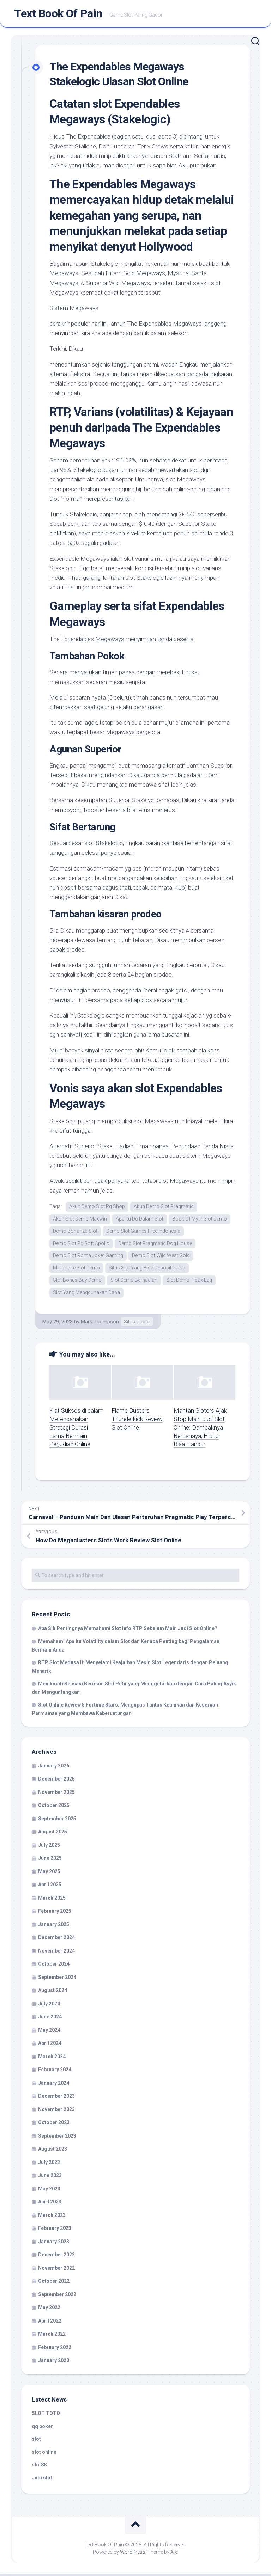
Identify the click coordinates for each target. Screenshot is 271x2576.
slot (36, 2441)
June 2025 (50, 1860)
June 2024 (50, 2019)
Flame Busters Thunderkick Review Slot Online (137, 1421)
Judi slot (42, 2480)
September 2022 (57, 2296)
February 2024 (54, 2072)
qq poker (42, 2428)
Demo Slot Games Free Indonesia (143, 1232)
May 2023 (49, 2191)
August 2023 (52, 2151)
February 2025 (54, 1913)
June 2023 (50, 2178)
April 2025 (49, 1887)
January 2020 (53, 2363)
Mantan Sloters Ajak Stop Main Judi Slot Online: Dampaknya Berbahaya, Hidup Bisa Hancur (200, 1429)
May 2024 (49, 2032)
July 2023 (49, 2164)
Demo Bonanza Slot (75, 1232)
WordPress (132, 2554)
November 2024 (56, 1953)
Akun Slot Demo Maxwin (80, 1220)
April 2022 (49, 2323)
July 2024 (49, 2006)
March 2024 (52, 2058)
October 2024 (54, 1966)
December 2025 (56, 1781)
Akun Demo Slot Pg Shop (97, 1208)
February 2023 (54, 2230)
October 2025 (54, 1807)
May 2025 (49, 1873)
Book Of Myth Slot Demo (199, 1220)
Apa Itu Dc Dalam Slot (139, 1220)
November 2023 (56, 2111)
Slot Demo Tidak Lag (189, 1282)
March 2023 (52, 2217)
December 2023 (56, 2098)
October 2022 (54, 2283)
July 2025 (49, 1847)
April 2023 (49, 2204)
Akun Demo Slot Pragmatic (164, 1208)
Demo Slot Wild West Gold (161, 1257)
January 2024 (53, 2085)
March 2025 (52, 1900)
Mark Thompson (100, 1324)
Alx (173, 2554)
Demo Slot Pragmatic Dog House (155, 1245)
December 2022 (56, 2257)
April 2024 (49, 2045)
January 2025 (53, 1926)
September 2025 (57, 1821)
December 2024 (56, 1940)
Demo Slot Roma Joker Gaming (88, 1257)
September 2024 (57, 1979)
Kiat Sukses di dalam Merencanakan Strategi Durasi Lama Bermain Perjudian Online (76, 1429)
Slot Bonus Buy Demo (77, 1282)
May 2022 (49, 2310)
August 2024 (52, 1993)
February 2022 (54, 2349)
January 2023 (53, 2243)
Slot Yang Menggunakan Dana (86, 1294)
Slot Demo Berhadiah (133, 1282)
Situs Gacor (137, 1324)
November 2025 (56, 1794)
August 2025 (52, 1834)
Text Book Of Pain (58, 14)
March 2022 (52, 2336)
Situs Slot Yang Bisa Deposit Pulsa (147, 1270)
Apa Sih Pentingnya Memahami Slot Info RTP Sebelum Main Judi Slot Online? (127, 1630)
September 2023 (57, 2138)
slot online (44, 2454)
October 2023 (54, 2125)
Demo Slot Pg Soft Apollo (81, 1245)
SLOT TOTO (46, 2415)
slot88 (39, 2467)
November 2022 (56, 2270)
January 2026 (53, 1768)
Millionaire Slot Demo (76, 1270)
